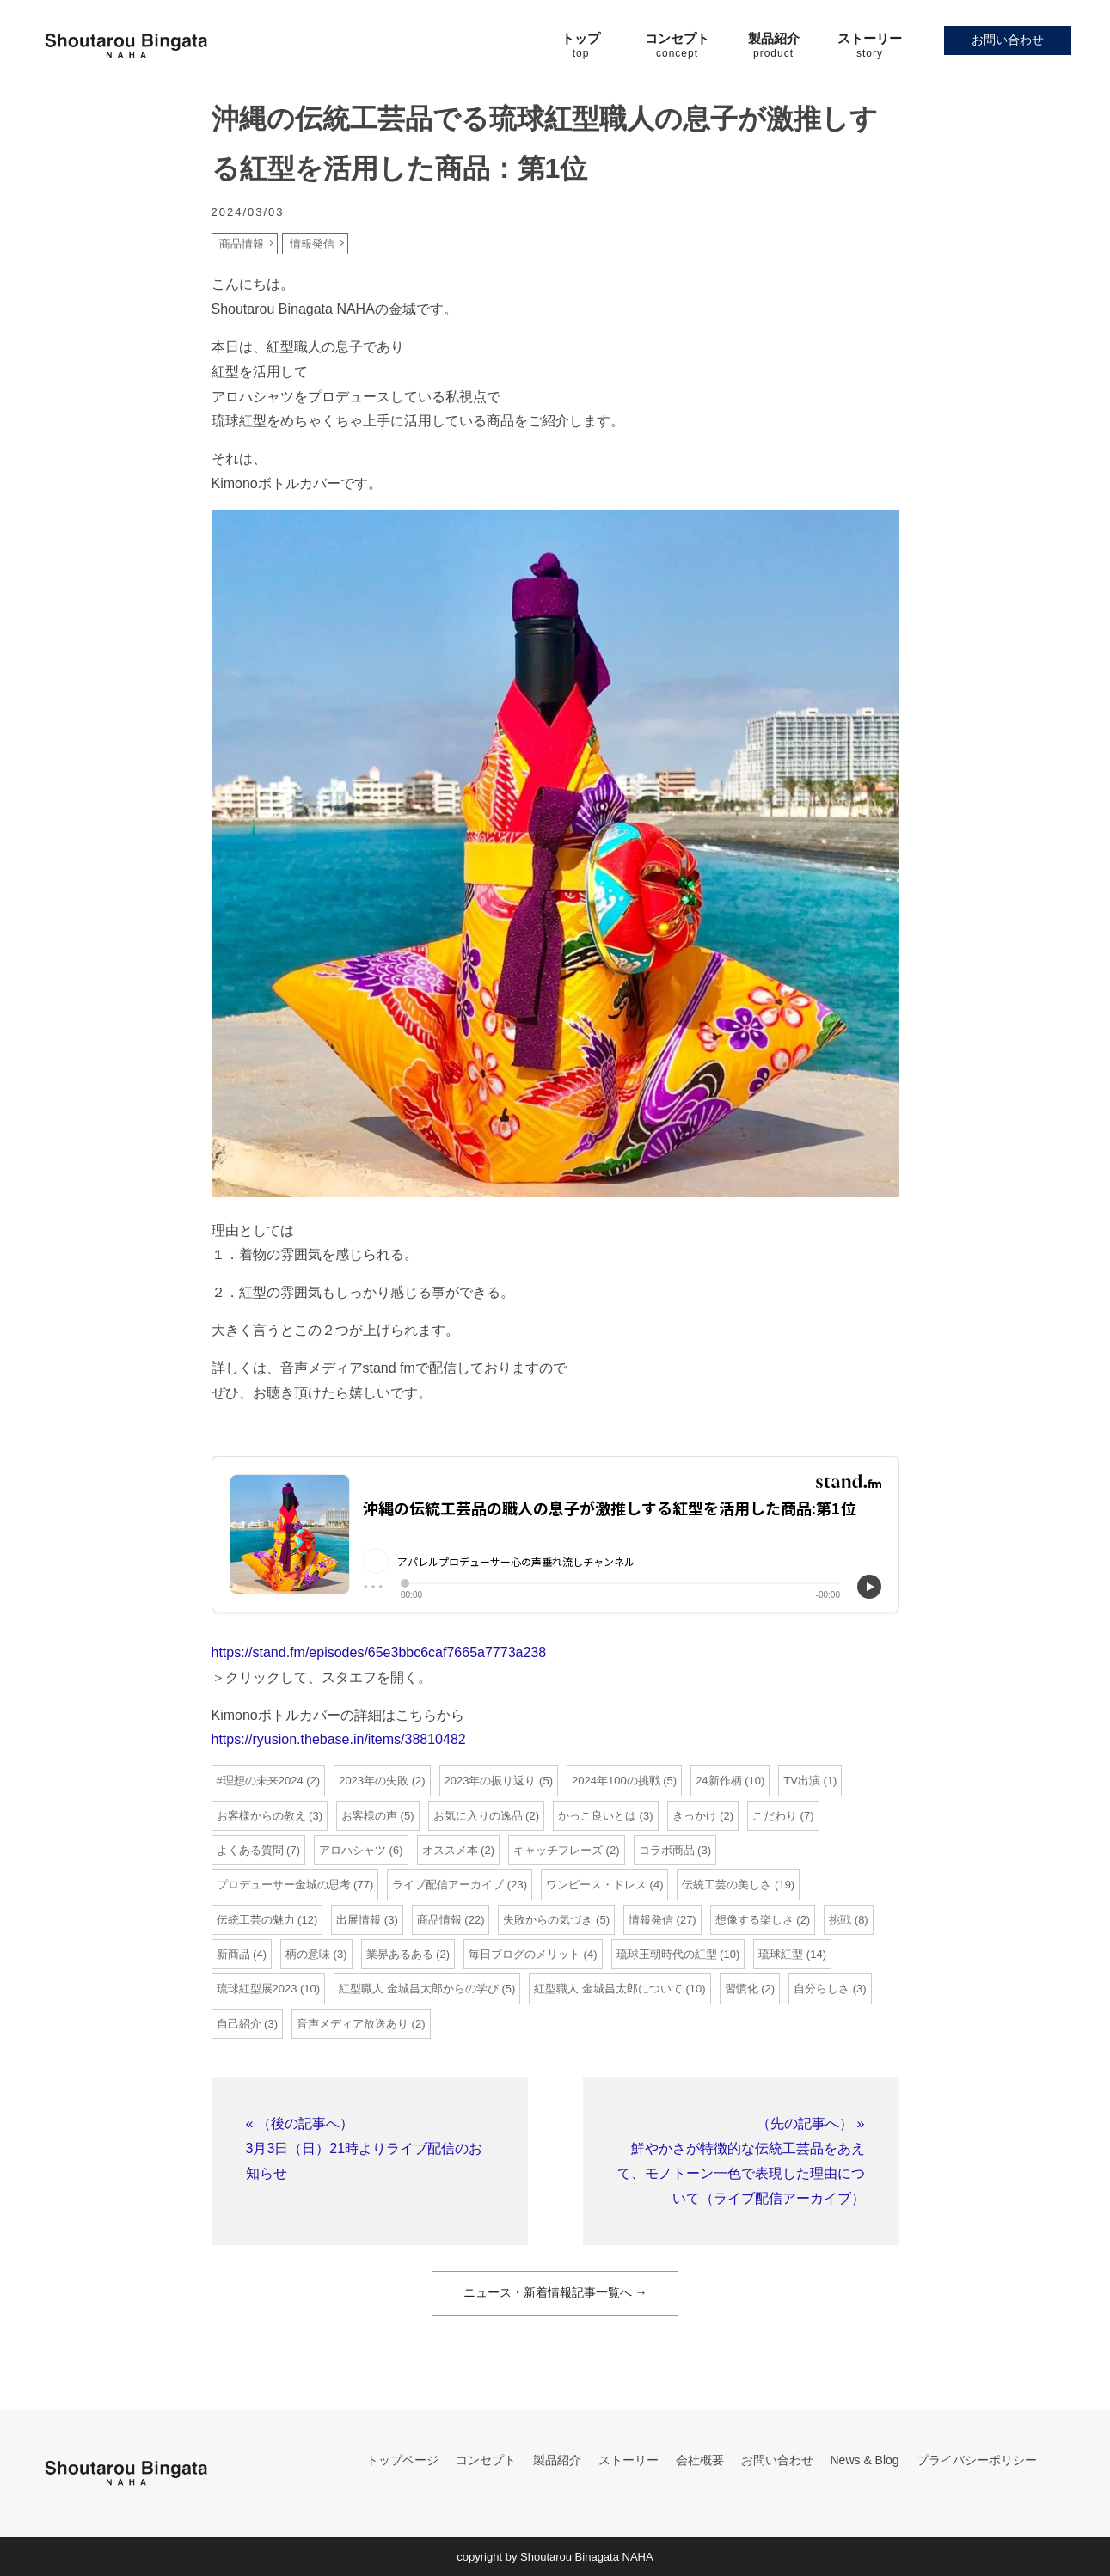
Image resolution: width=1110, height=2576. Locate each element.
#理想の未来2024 (260, 1780)
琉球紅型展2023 (257, 1988)
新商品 (233, 1954)
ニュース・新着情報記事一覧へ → (555, 2292)
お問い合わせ (1008, 39)
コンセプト (486, 2460)
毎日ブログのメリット (524, 1954)
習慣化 (741, 1988)
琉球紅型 (780, 1954)
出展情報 (358, 1919)
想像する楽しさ (754, 1919)
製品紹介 (557, 2460)
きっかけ (694, 1815)
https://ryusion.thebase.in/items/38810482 (339, 1739)
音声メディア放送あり (352, 2023)
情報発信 (312, 243)
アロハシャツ (352, 1850)
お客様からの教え (261, 1815)
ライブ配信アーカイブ (448, 1884)
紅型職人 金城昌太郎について (608, 1988)
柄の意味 (307, 1954)
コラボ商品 (667, 1850)
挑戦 (840, 1919)
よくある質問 (250, 1850)
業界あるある (399, 1954)
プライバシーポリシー (977, 2460)
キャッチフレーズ (558, 1850)
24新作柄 (718, 1780)
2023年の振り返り (491, 1780)
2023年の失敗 (373, 1780)
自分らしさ (821, 1988)
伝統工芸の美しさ (726, 1884)
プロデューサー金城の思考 (284, 1884)
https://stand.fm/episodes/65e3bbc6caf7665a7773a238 (379, 1652)
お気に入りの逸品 (478, 1815)
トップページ (402, 2460)
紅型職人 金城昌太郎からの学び (419, 1988)
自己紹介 (239, 2023)
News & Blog (865, 2460)
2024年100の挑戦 (616, 1780)
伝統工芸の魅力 (256, 1919)
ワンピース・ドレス (596, 1884)
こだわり (774, 1815)
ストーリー (628, 2460)
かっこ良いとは (597, 1815)
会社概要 (700, 2460)
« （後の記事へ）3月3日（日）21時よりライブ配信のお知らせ (364, 2148)
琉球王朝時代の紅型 (666, 1954)
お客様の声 (369, 1815)
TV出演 (801, 1780)
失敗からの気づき (547, 1919)
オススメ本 (450, 1850)
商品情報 (241, 243)
